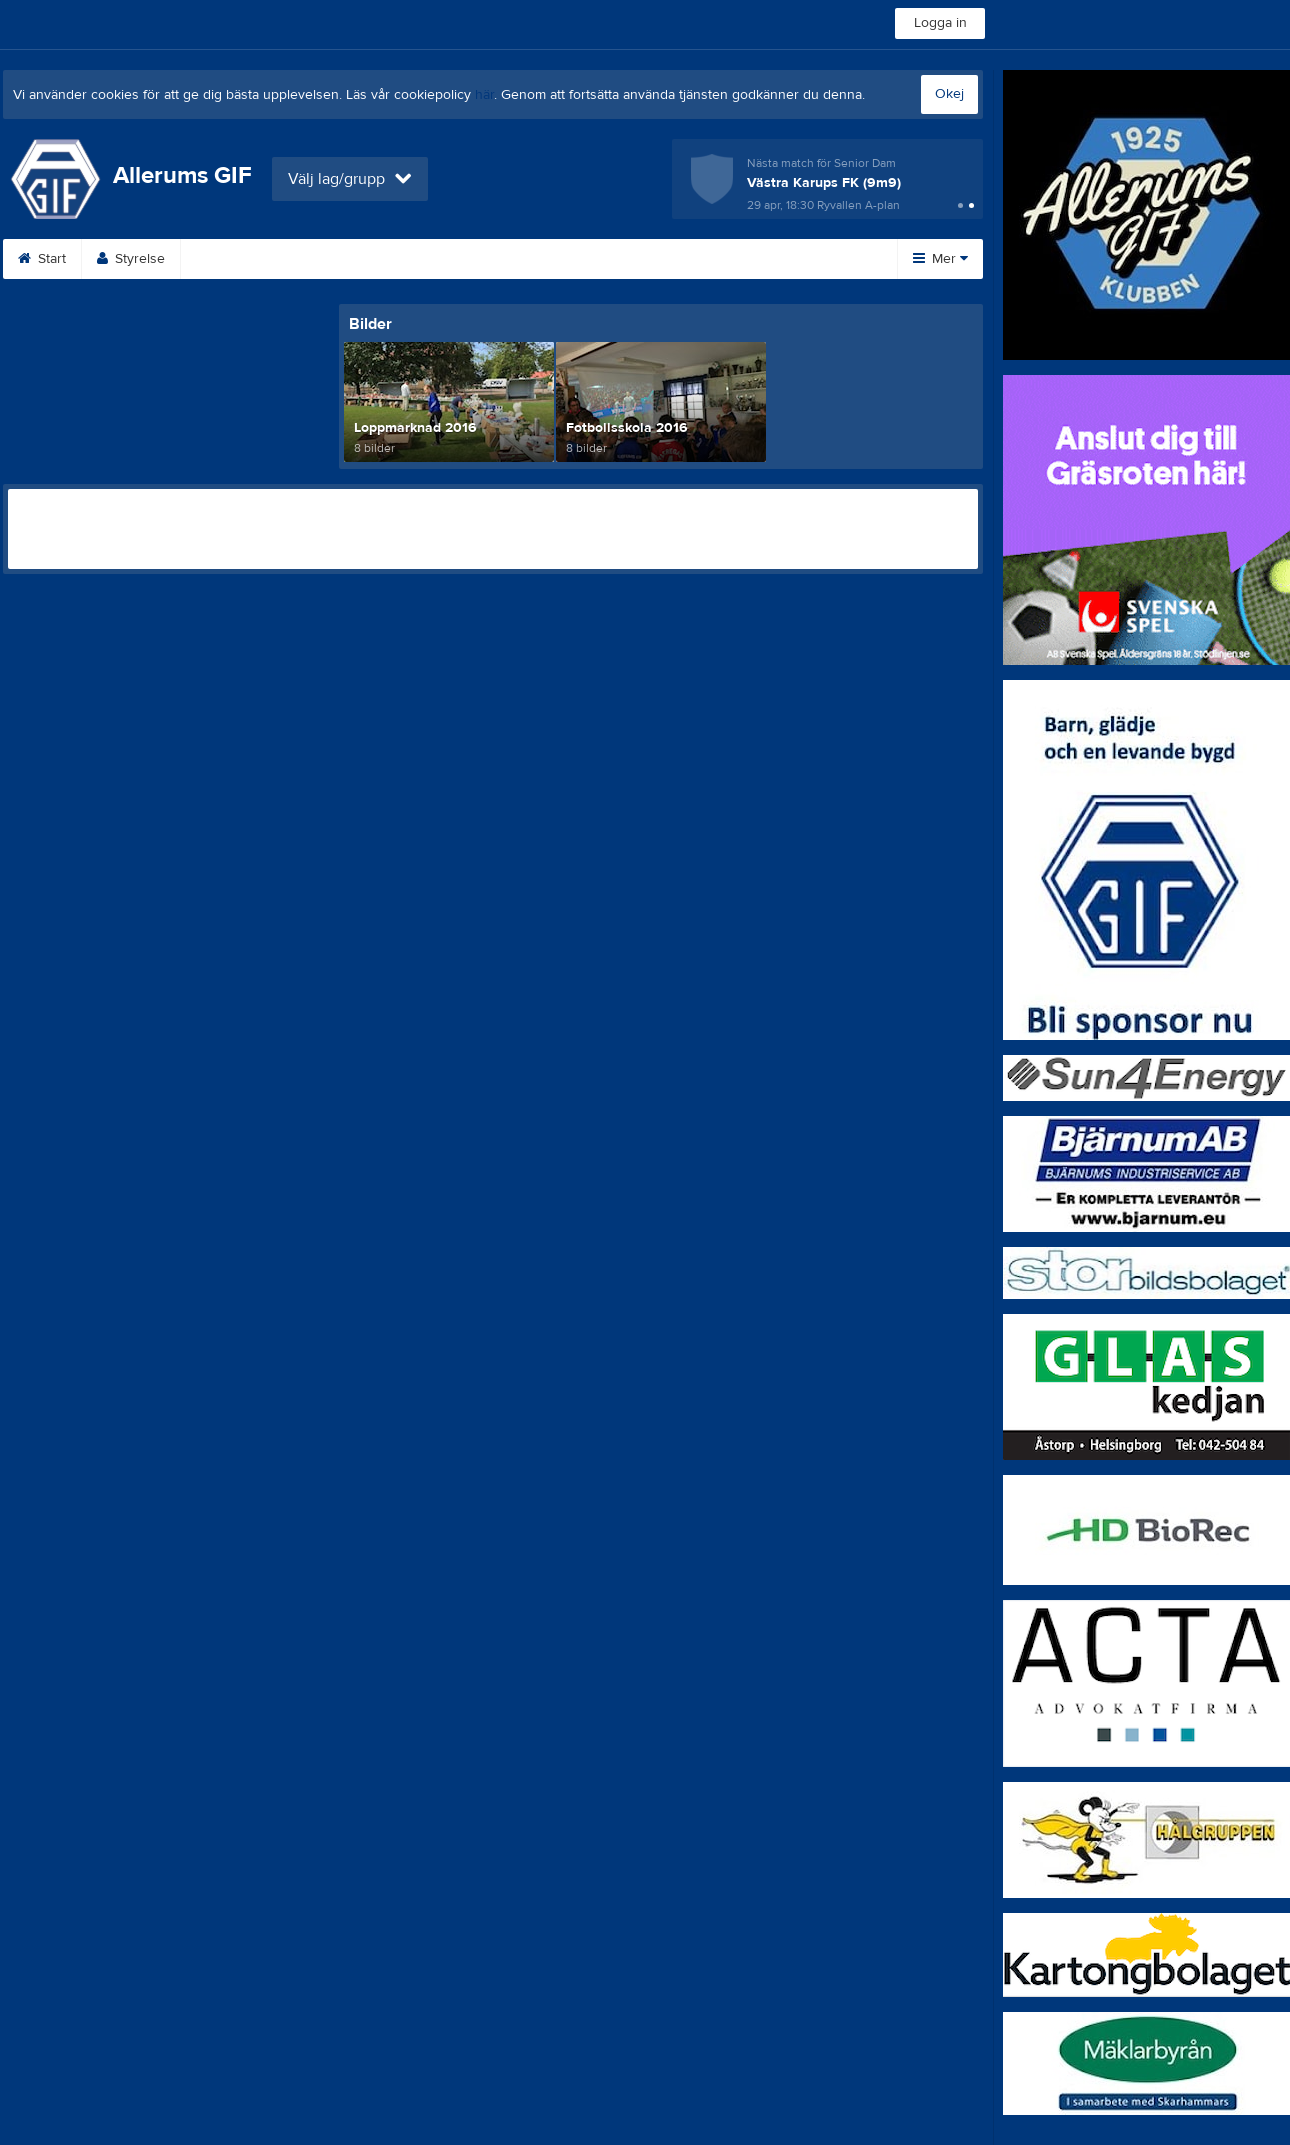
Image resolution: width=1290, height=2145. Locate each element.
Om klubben (583, 259)
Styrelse (131, 259)
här (484, 95)
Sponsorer (462, 259)
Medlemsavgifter (721, 259)
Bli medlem (239, 259)
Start (42, 259)
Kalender (350, 259)
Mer (940, 259)
